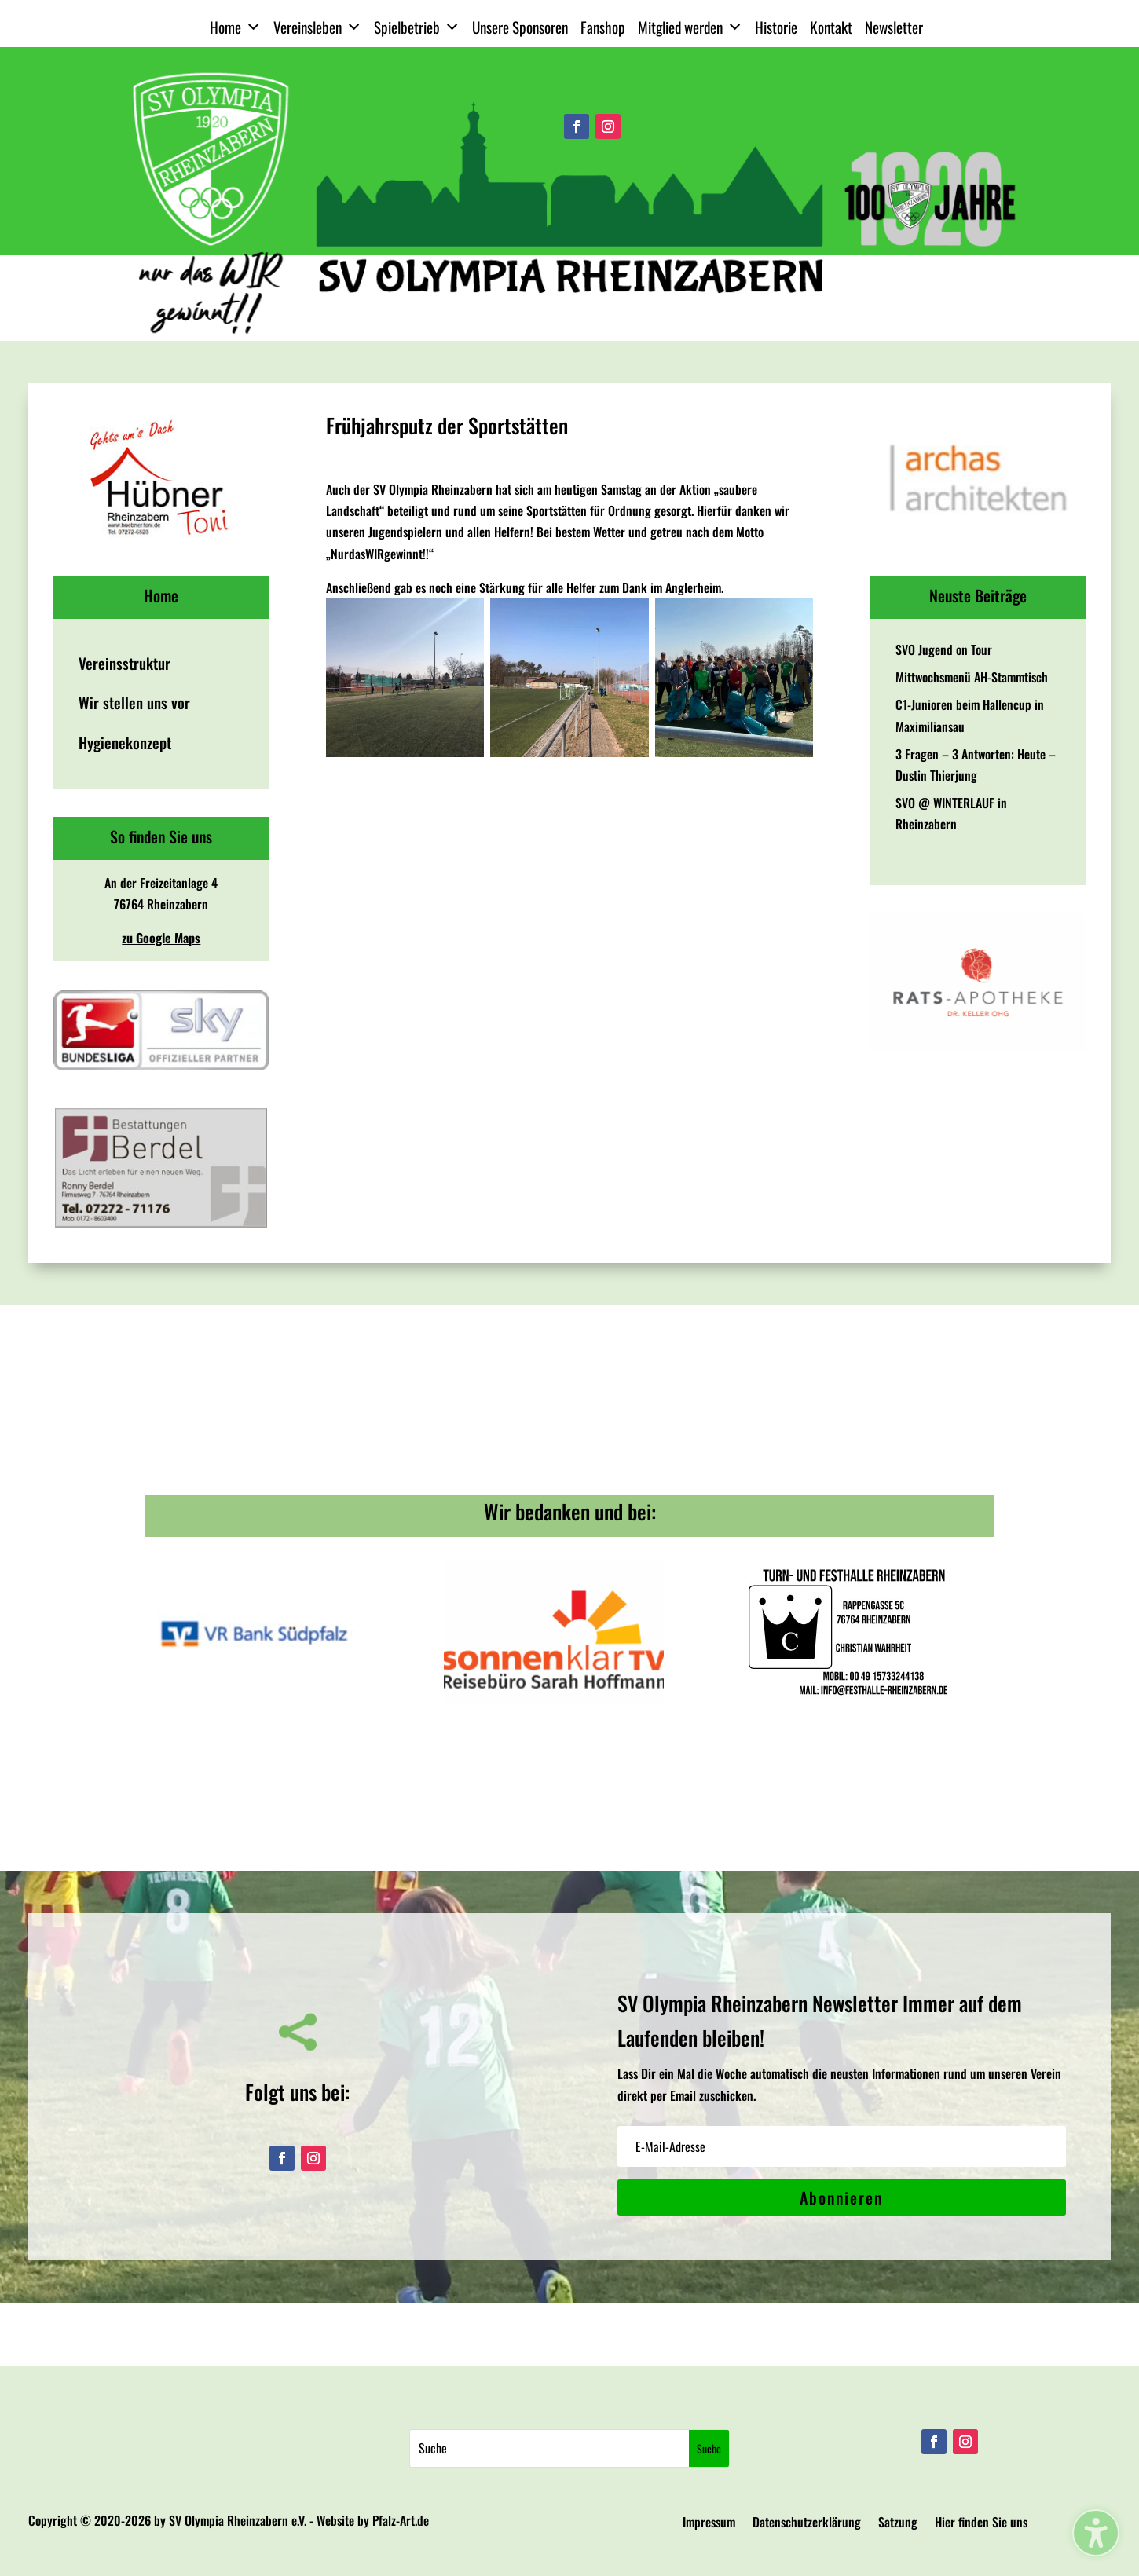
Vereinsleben (317, 27)
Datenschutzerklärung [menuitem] (807, 2523)
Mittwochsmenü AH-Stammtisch (971, 677)
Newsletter (894, 27)
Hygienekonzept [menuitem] (125, 742)
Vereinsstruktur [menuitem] (124, 663)
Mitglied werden (690, 27)
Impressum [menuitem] (709, 2523)
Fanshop (602, 27)
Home (235, 27)
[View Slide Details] (161, 477)
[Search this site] (550, 2448)
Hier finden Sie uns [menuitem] (981, 2523)
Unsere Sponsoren (520, 27)
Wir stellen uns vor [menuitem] (134, 702)
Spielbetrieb (417, 27)
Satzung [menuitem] (897, 2523)
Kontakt (831, 27)
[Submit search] (709, 2448)
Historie (776, 27)
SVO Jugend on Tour (943, 649)
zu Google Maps (161, 937)
